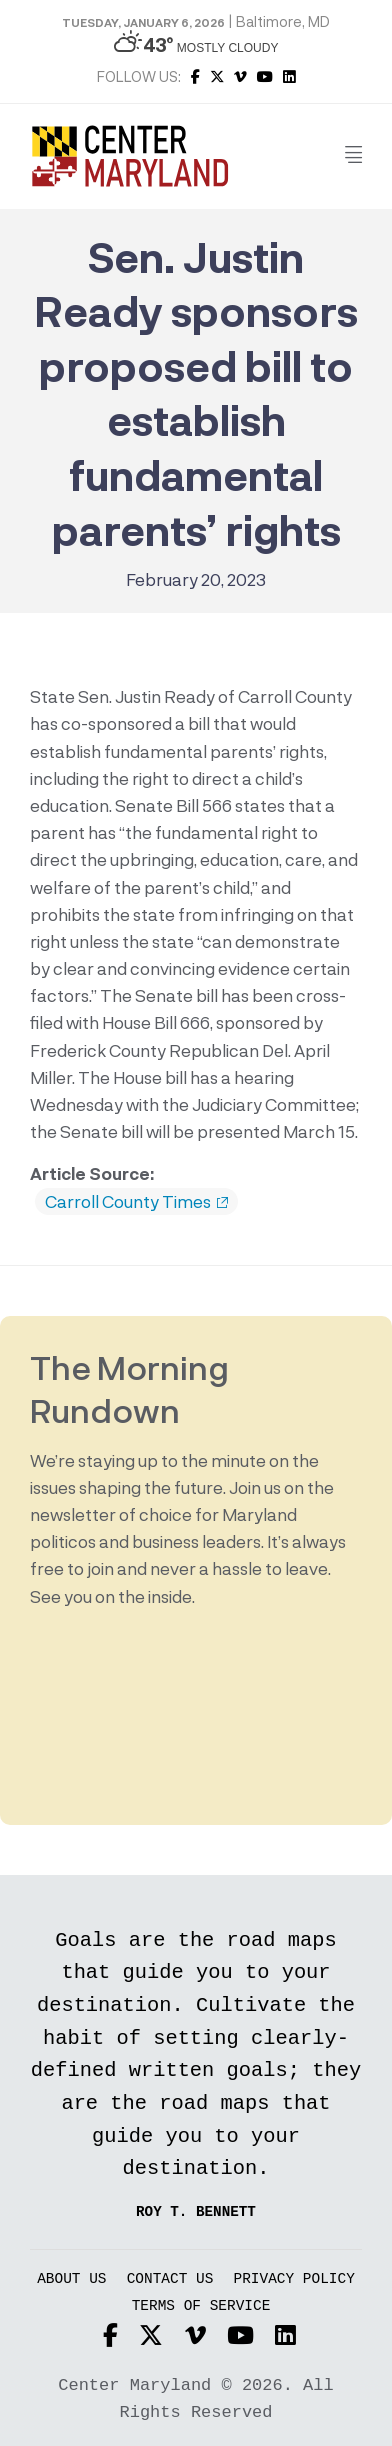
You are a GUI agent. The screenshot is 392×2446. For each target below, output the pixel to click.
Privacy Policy (294, 2279)
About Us (71, 2279)
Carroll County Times (136, 1202)
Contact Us (170, 2279)
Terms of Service (201, 2306)
